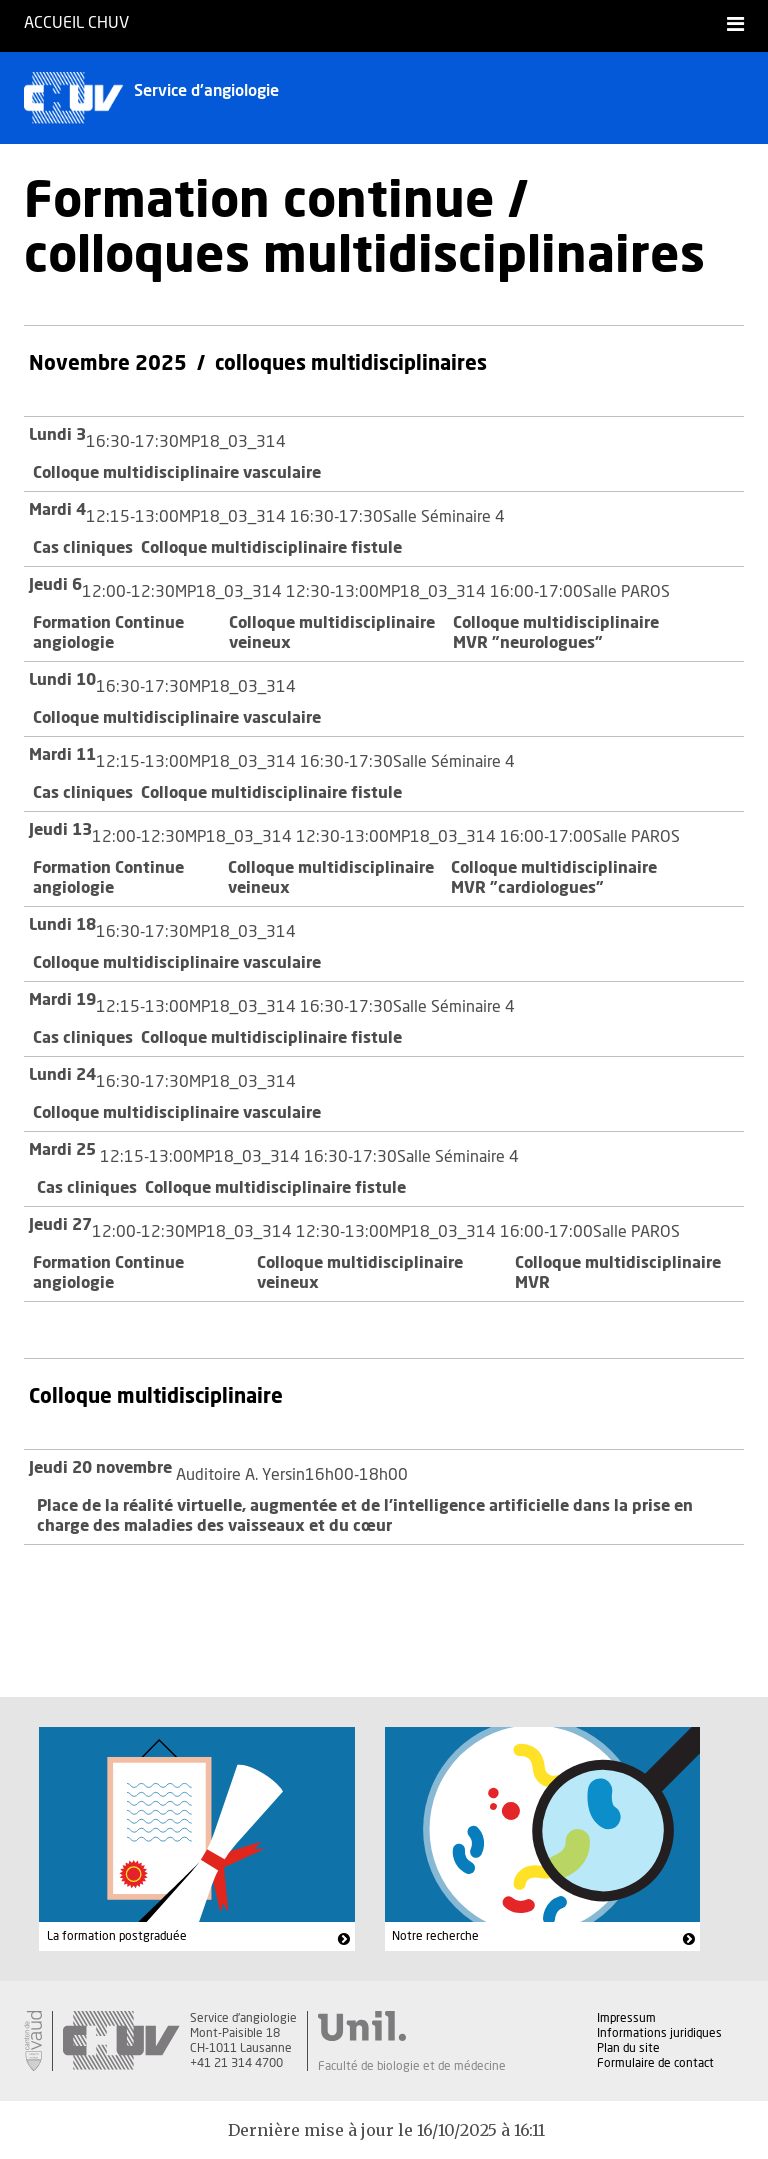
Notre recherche (435, 1936)
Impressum (626, 2018)
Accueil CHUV (76, 23)
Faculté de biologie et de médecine (412, 2066)
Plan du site (628, 2048)
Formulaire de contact (655, 2063)
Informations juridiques (659, 2033)
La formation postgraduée (117, 1936)
